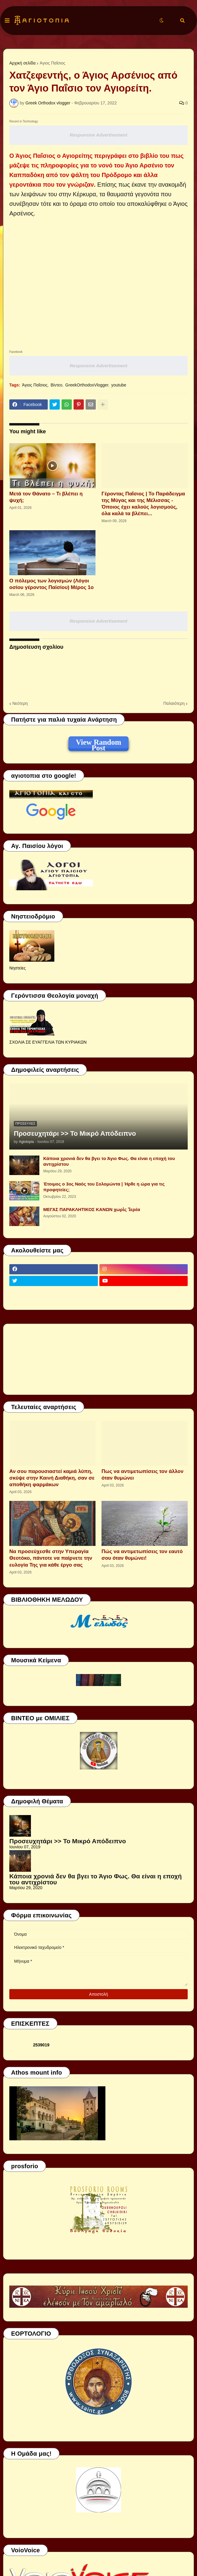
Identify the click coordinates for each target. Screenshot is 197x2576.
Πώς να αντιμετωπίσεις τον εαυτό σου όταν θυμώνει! (142, 1555)
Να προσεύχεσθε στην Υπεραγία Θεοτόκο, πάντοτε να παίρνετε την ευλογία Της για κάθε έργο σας (50, 1558)
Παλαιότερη (174, 703)
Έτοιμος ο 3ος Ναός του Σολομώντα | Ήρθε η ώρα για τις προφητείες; (104, 1186)
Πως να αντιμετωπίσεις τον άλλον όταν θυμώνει (142, 1474)
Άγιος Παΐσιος (52, 63)
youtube (118, 385)
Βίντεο (56, 385)
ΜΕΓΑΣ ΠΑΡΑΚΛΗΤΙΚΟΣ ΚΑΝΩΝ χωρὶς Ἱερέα (91, 1209)
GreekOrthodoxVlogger (86, 385)
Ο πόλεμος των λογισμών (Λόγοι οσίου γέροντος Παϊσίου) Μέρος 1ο (51, 584)
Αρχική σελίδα (22, 63)
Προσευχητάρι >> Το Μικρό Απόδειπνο (75, 1133)
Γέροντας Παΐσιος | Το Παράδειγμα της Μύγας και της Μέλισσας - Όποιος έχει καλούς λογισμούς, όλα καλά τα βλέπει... (143, 503)
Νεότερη (20, 703)
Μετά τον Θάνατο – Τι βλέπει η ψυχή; (46, 497)
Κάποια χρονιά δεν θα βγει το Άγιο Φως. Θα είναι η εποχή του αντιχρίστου (109, 1161)
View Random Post (98, 743)
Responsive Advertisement (98, 134)
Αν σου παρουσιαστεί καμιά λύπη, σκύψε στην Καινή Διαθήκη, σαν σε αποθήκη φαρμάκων (52, 1477)
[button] (7, 21)
